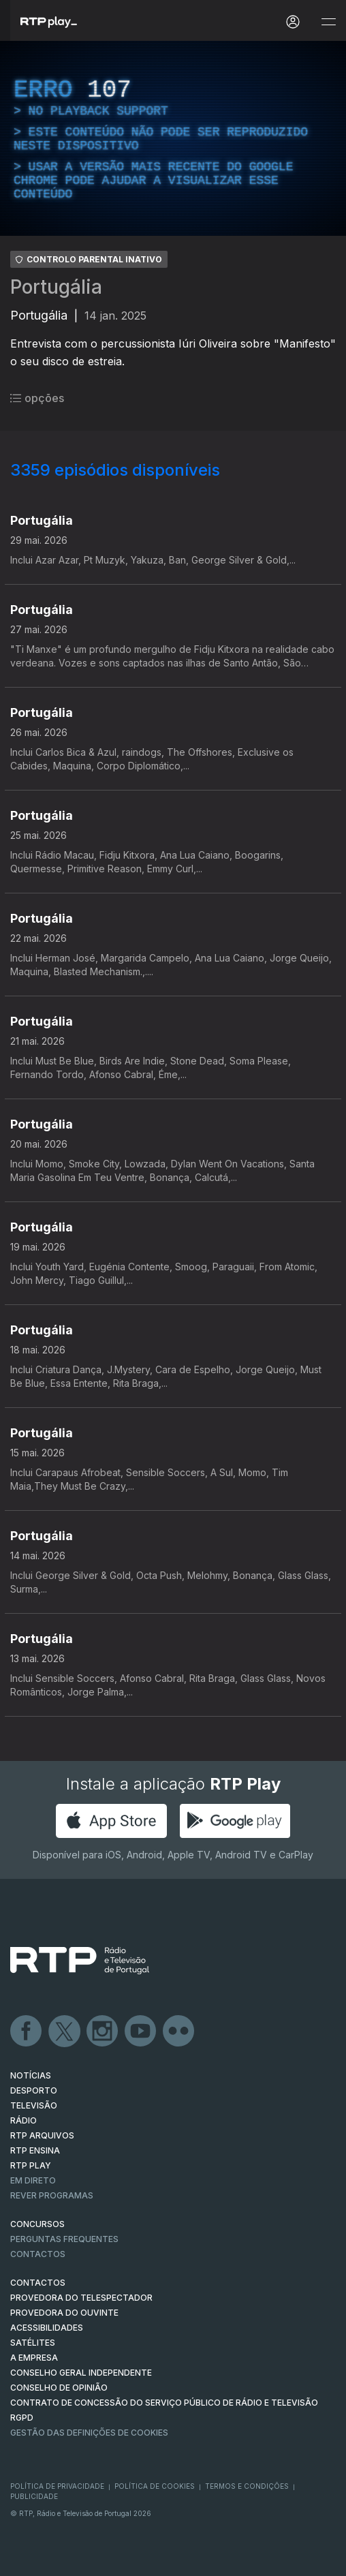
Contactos (37, 2254)
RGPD (21, 2417)
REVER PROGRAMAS (51, 2195)
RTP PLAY (30, 2165)
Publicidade (34, 2496)
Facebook (26, 2031)
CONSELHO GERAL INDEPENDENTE (81, 2372)
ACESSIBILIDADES (46, 2327)
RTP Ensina (35, 2150)
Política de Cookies (154, 2486)
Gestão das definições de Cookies (89, 2432)
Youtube (141, 2031)
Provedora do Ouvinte (64, 2312)
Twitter (64, 2031)
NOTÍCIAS (30, 2075)
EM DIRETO (33, 2180)
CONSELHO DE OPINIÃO (59, 2387)
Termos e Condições (247, 2486)
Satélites (32, 2342)
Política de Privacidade (57, 2486)
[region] (173, 138)
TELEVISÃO (33, 2105)
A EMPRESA (34, 2357)
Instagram (102, 2031)
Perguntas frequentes (64, 2239)
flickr (179, 2031)
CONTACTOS (37, 2283)
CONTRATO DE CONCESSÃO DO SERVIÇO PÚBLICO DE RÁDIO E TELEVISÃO (164, 2402)
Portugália (56, 286)
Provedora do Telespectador (81, 2298)
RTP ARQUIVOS (42, 2135)
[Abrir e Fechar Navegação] (328, 22)
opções (37, 398)
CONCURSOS (37, 2224)
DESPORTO (33, 2090)
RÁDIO (23, 2120)
